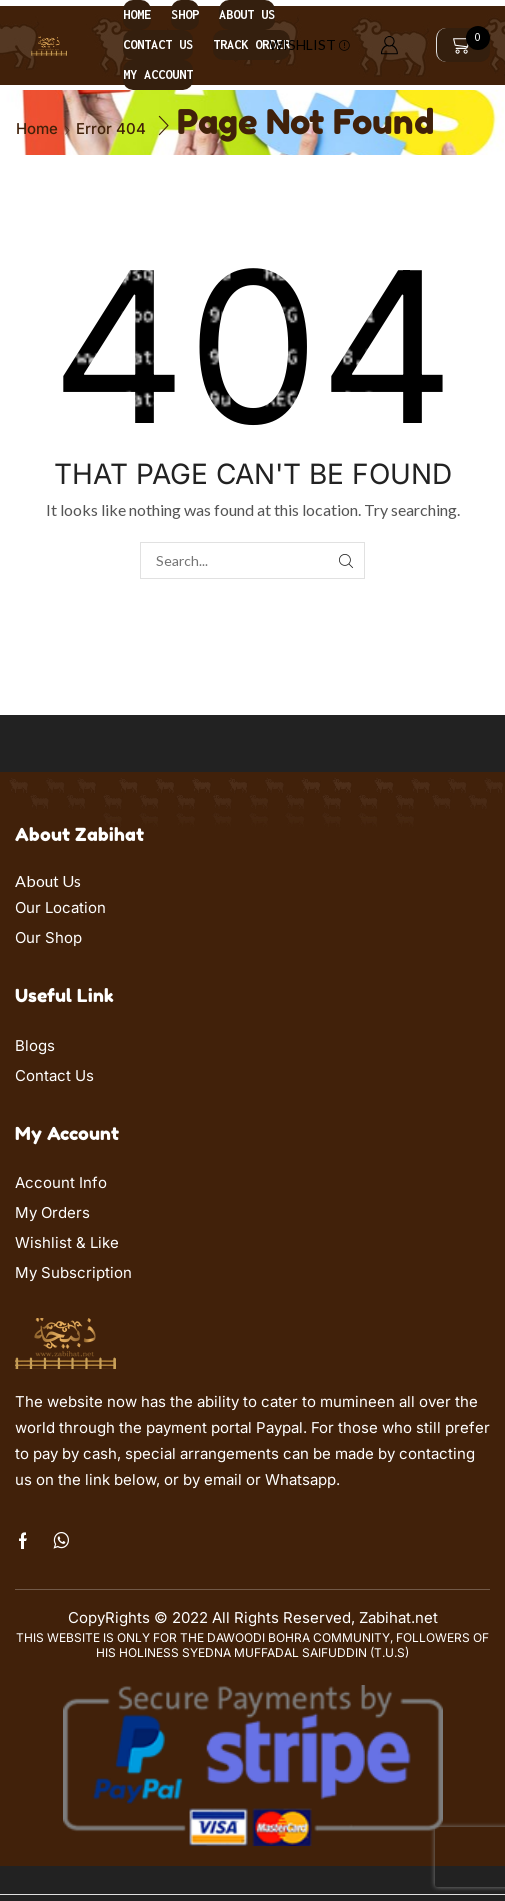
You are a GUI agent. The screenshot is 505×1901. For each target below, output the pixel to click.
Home (137, 14)
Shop (185, 14)
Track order (251, 44)
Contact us (158, 44)
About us (247, 14)
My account (158, 74)
